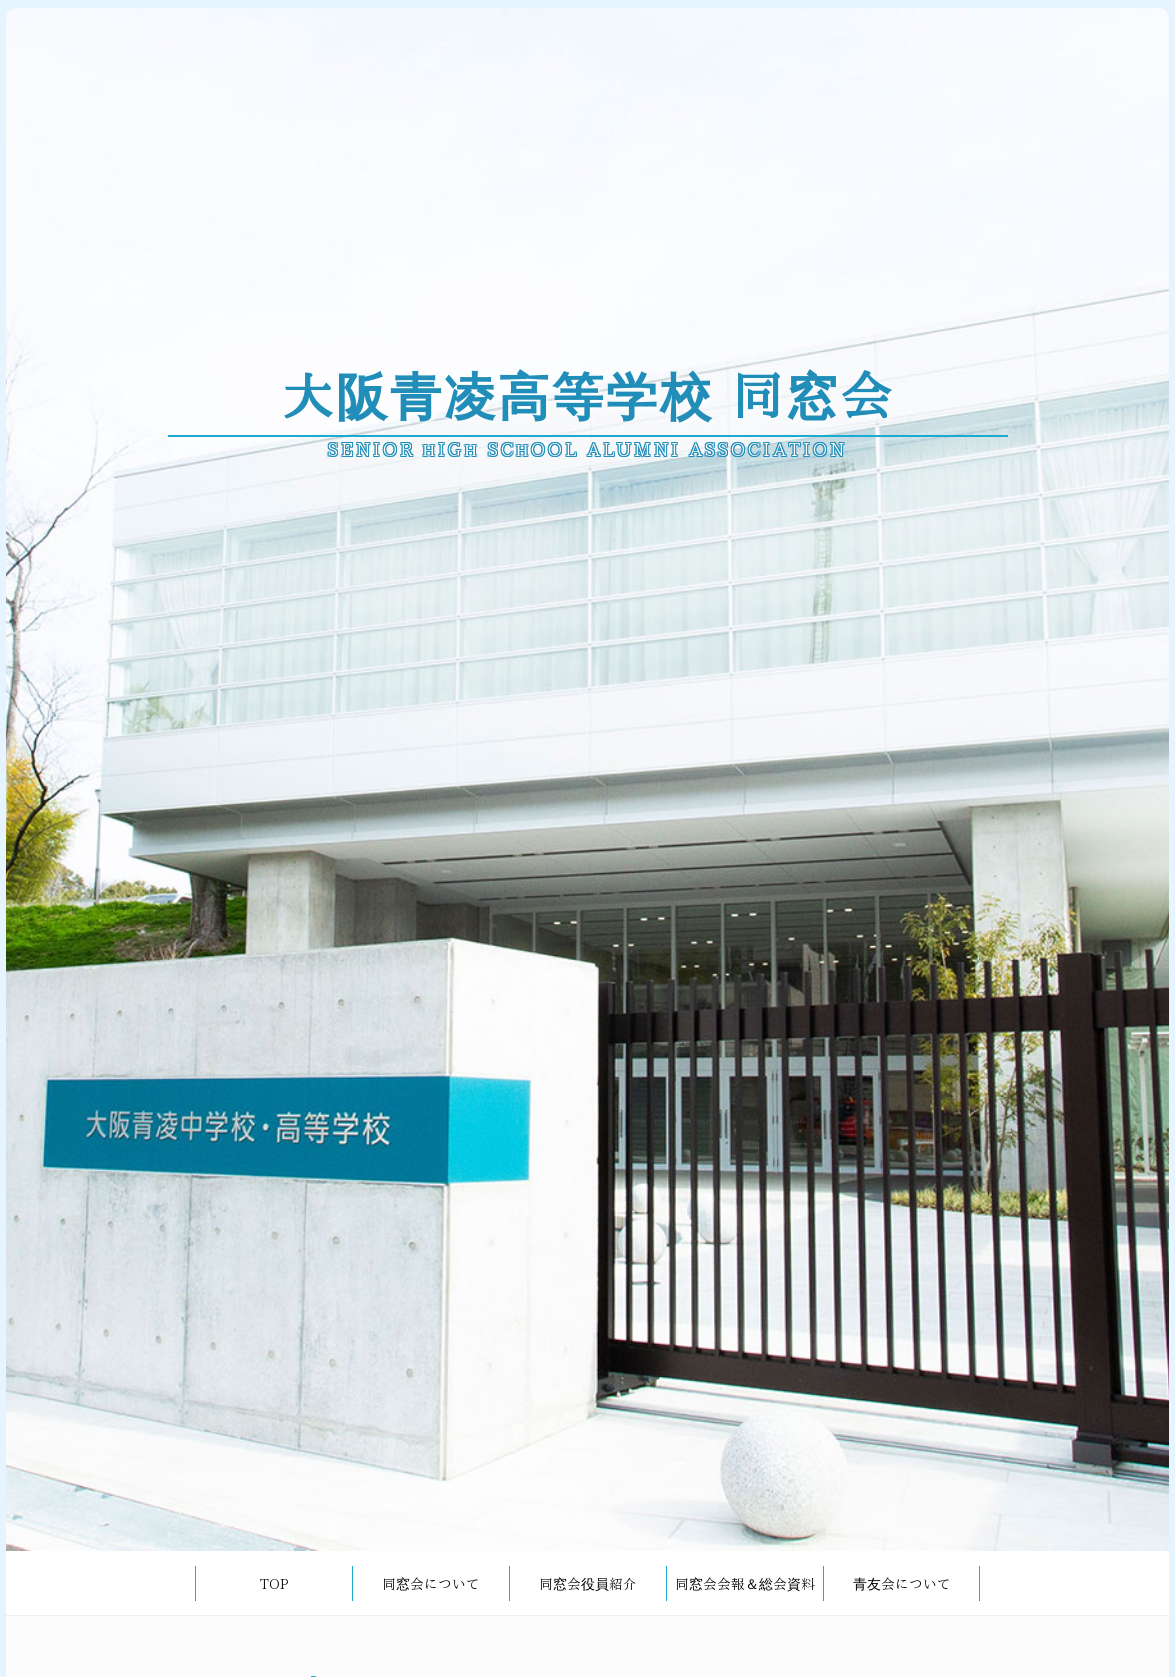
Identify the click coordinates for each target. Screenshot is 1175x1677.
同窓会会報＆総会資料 (745, 1584)
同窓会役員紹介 (588, 1584)
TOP (274, 1584)
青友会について (902, 1584)
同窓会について (431, 1584)
